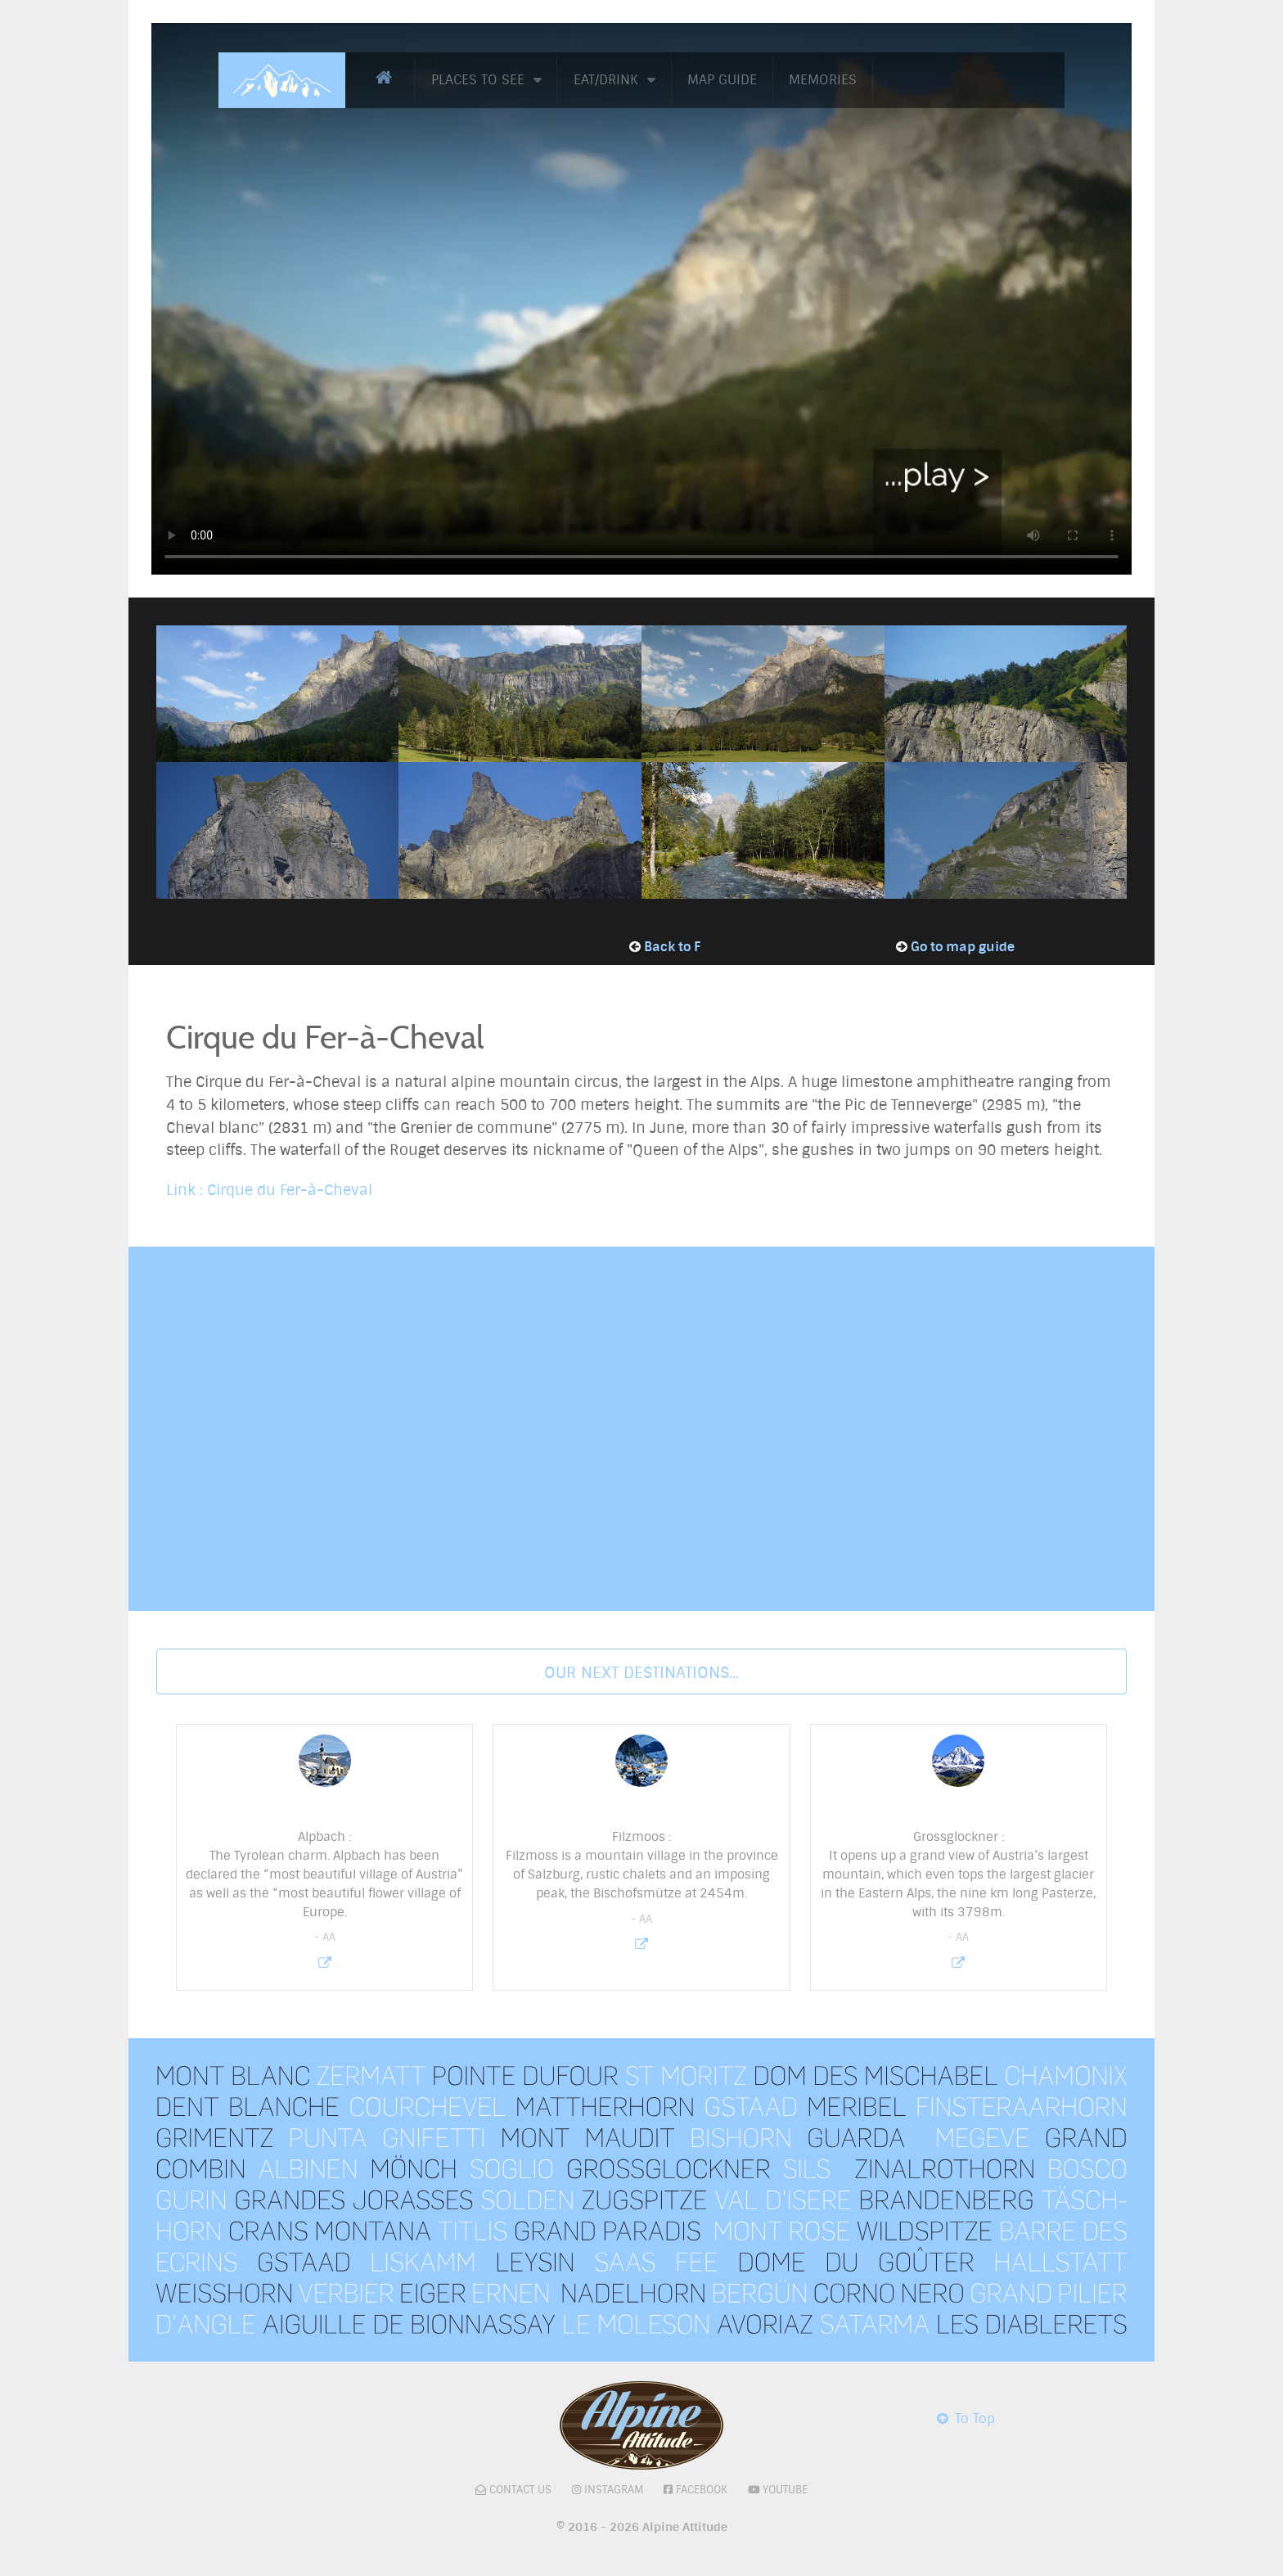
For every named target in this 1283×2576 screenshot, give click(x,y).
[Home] (387, 77)
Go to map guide (963, 946)
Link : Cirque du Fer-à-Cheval (269, 1190)
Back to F (672, 946)
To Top (965, 2418)
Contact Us (520, 2490)
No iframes (641, 1425)
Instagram (613, 2490)
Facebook (701, 2490)
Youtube (785, 2490)
